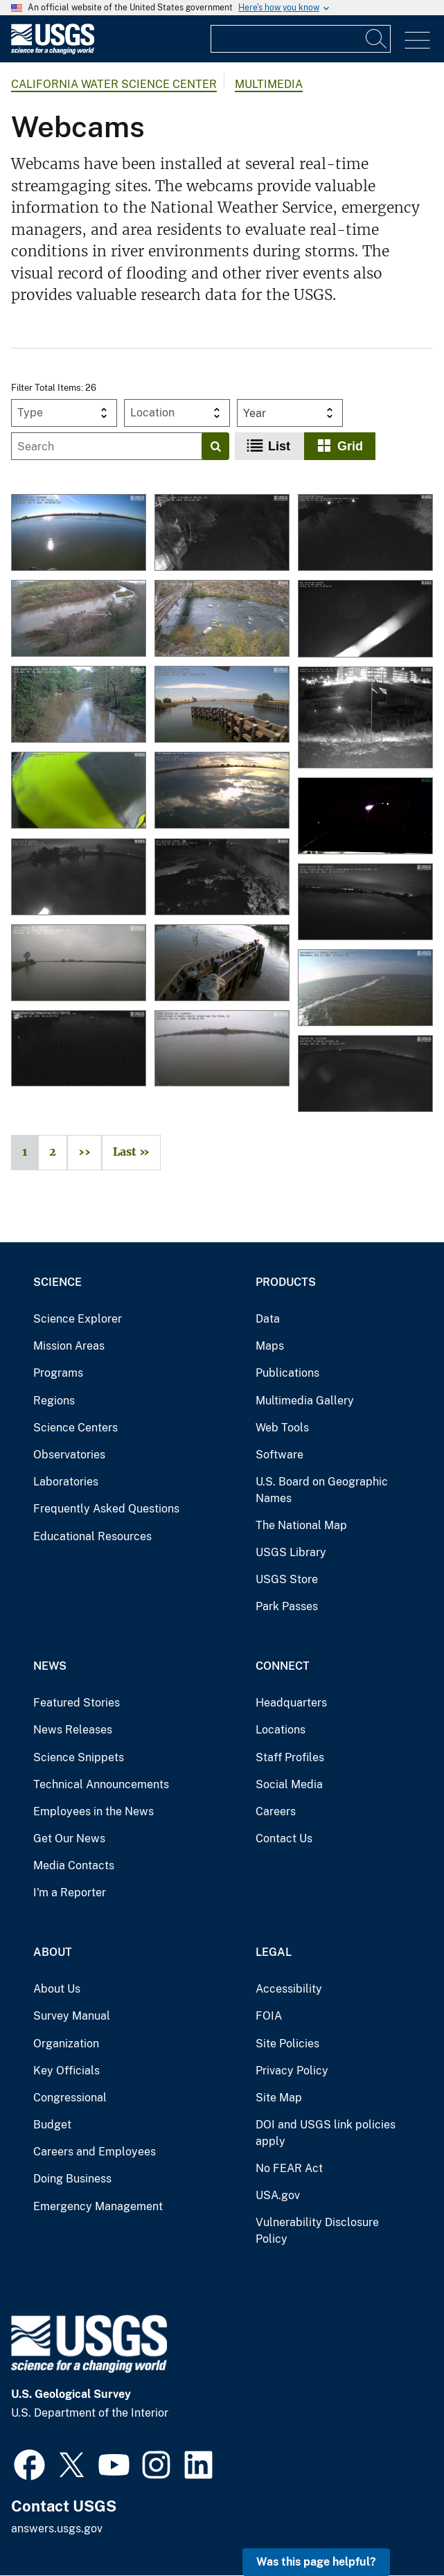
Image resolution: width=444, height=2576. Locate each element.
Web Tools (282, 1427)
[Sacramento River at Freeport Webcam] (222, 963)
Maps (270, 1345)
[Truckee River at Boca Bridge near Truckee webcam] (222, 619)
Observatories (69, 1454)
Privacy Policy (292, 2070)
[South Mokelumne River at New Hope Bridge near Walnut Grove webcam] (365, 533)
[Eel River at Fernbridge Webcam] (365, 816)
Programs (58, 1372)
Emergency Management (98, 2206)
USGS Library (291, 1552)
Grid (350, 446)
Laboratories (65, 1481)
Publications (287, 1372)
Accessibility (289, 1988)
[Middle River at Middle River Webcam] (78, 877)
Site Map (279, 2097)
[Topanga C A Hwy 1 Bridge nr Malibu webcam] (222, 533)
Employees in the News (93, 1811)
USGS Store (287, 1579)
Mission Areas (69, 1345)
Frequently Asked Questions (106, 1508)
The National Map (301, 1525)
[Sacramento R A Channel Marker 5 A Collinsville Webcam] (365, 988)
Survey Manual (71, 2015)
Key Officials (66, 2070)
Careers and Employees (94, 2151)
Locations (280, 1729)
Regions (54, 1400)
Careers (276, 1811)
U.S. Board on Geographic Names (322, 1490)
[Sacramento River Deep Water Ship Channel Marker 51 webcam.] (78, 791)
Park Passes (287, 1606)
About (52, 1952)
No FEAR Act (289, 2168)
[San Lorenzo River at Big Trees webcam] (78, 705)
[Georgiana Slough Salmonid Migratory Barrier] (78, 1049)
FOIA (269, 2015)
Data (268, 1318)
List (279, 446)
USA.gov (278, 2195)
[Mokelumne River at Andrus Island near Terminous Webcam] (222, 791)
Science (57, 1282)
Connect (283, 1666)
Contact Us (284, 1838)
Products (286, 1282)
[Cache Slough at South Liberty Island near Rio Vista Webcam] (222, 1049)
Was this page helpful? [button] (316, 2561)
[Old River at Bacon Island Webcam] (365, 1074)
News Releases (72, 1729)
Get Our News (69, 1838)
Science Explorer (77, 1318)
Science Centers (75, 1427)
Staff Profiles (290, 1757)
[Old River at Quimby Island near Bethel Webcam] (78, 963)
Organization (66, 2043)
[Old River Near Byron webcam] (222, 705)
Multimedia (269, 84)
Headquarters (291, 1702)
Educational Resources (92, 1536)
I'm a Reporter (69, 1892)
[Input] (301, 39)
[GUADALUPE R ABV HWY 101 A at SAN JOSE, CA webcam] (365, 718)
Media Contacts (73, 1865)
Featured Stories (76, 1702)
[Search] (377, 39)
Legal (274, 1952)
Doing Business (72, 2178)
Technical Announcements (101, 1784)
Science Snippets (78, 1757)
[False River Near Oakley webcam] (365, 619)
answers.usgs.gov (57, 2528)
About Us (56, 1988)
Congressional (70, 2097)
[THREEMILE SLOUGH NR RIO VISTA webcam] (78, 533)
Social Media (289, 1784)
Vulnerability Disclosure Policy (317, 2231)
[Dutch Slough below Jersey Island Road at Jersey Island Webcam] (365, 902)
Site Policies (287, 2043)
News (49, 1666)
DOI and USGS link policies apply (326, 2133)
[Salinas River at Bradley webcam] (78, 619)
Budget (52, 2124)
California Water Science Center (114, 84)
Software (279, 1454)
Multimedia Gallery (305, 1400)
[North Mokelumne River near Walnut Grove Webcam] (222, 877)
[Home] (52, 51)
